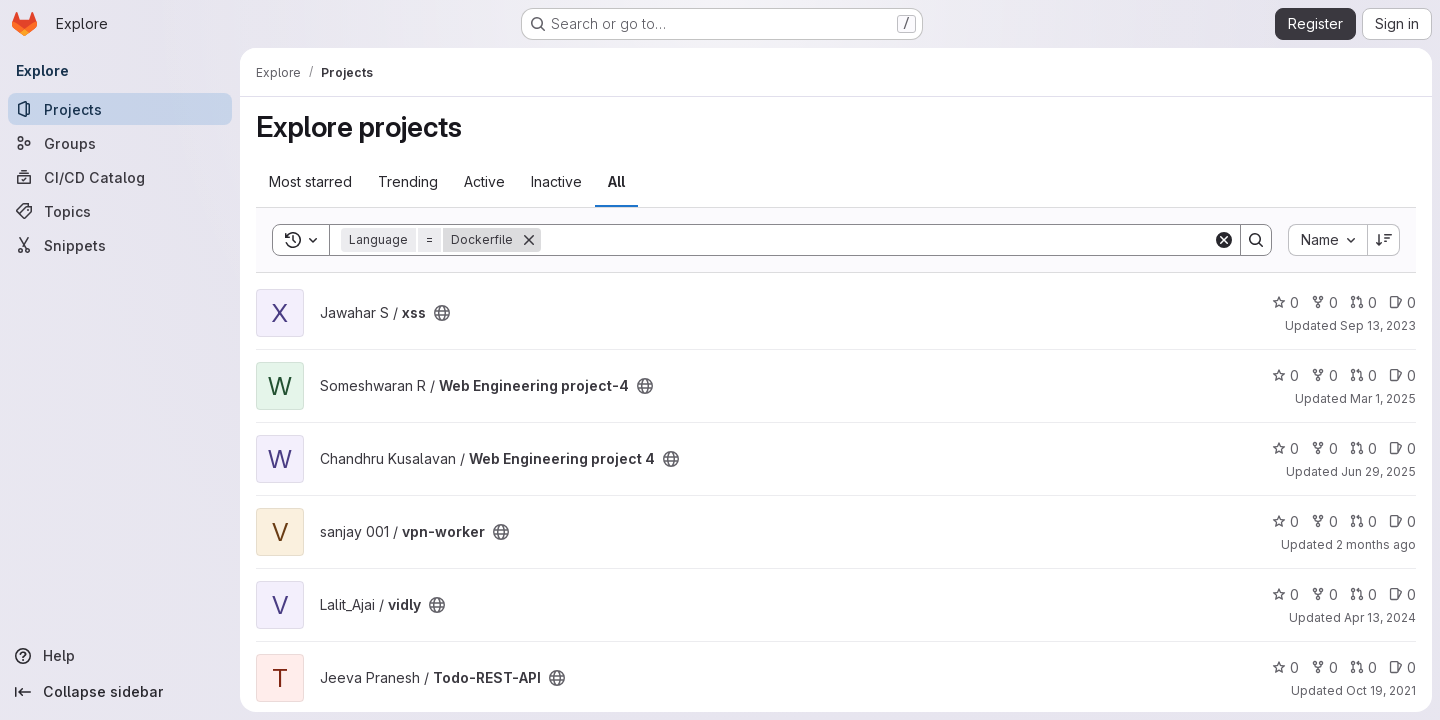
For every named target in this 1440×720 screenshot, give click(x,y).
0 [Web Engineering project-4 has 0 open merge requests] (1363, 375)
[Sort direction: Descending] (1384, 240)
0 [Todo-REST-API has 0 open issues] (1402, 667)
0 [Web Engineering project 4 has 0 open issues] (1402, 448)
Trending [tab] (408, 181)
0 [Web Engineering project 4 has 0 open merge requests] (1363, 448)
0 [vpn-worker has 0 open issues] (1402, 521)
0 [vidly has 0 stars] (1285, 594)
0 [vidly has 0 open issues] (1402, 594)
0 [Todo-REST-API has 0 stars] (1285, 667)
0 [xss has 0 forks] (1324, 302)
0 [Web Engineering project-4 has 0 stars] (1285, 375)
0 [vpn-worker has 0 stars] (1285, 521)
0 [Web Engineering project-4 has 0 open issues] (1402, 375)
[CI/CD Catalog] (120, 177)
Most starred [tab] (310, 181)
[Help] (120, 656)
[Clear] (1224, 240)
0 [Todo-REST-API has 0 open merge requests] (1363, 667)
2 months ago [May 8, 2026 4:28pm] (1376, 544)
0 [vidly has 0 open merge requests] (1363, 594)
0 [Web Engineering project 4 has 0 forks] (1324, 448)
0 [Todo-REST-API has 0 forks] (1324, 667)
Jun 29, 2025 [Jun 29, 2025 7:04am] (1378, 471)
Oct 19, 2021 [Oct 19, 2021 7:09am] (1381, 690)
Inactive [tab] (556, 181)
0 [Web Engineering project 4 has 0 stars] (1285, 448)
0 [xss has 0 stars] (1285, 302)
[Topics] (120, 211)
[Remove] (529, 240)
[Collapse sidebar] (120, 692)
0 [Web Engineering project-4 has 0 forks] (1324, 375)
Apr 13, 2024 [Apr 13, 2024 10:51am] (1380, 617)
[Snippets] (120, 245)
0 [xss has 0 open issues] (1402, 302)
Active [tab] (484, 181)
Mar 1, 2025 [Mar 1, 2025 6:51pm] (1383, 398)
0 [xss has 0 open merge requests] (1363, 302)
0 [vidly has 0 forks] (1324, 594)
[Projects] (120, 109)
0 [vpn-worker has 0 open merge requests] (1363, 521)
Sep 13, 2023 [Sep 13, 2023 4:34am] (1378, 325)
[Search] (877, 240)
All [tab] (616, 181)
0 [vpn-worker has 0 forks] (1324, 521)
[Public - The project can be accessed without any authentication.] (442, 313)
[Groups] (120, 143)
